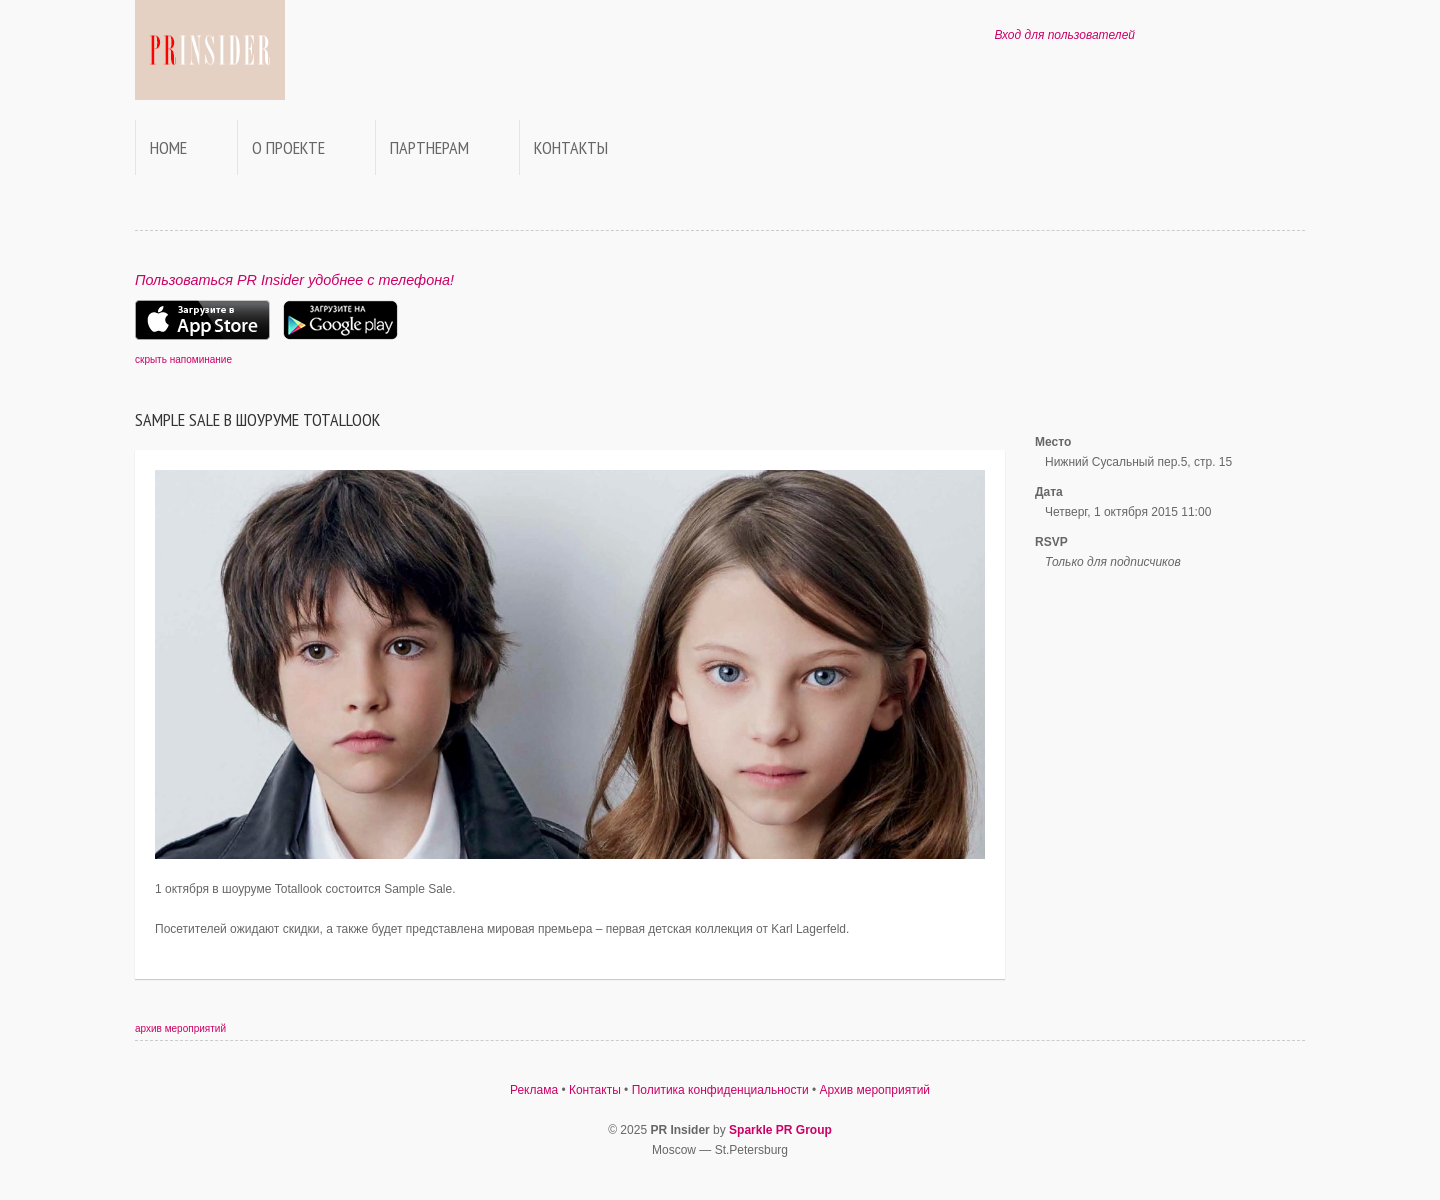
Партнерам (429, 147)
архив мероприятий (180, 1028)
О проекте (288, 147)
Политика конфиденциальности (720, 1090)
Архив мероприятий (875, 1090)
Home (168, 147)
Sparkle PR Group (780, 1130)
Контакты (571, 147)
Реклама (534, 1090)
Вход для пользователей (1064, 35)
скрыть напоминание (183, 359)
